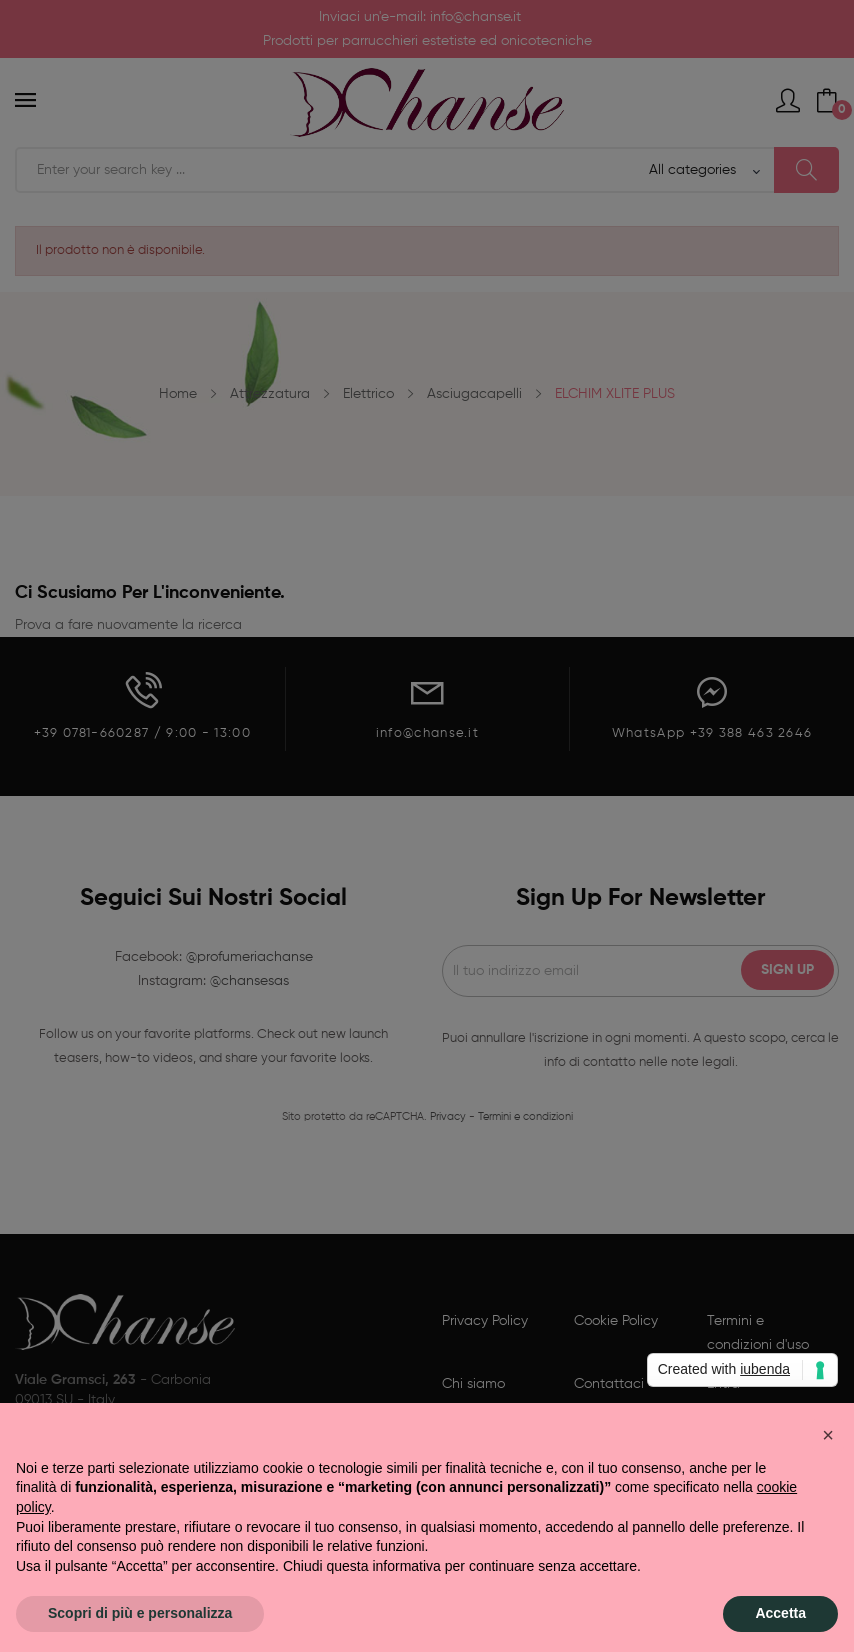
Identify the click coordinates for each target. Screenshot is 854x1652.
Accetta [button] (780, 1613)
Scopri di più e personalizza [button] (140, 1613)
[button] (828, 1435)
